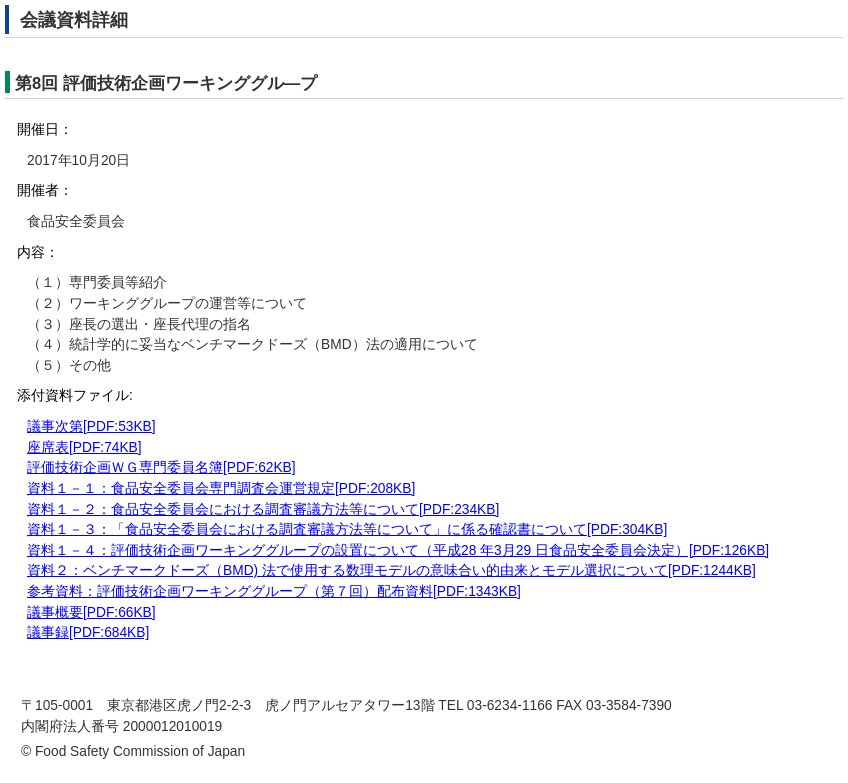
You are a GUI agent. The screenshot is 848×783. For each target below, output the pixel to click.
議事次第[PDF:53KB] (91, 426)
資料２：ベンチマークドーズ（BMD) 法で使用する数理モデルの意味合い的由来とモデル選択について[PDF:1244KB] (391, 570)
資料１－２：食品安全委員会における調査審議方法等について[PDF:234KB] (263, 509)
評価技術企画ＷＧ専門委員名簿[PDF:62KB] (161, 467)
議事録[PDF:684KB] (88, 632)
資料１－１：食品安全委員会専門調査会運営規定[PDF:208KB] (221, 488)
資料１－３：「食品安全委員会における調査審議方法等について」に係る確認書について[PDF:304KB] (347, 529)
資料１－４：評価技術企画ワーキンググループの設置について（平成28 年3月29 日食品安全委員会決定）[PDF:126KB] (398, 550)
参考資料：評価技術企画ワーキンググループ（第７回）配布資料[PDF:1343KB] (274, 591)
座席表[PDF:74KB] (84, 447)
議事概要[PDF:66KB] (91, 612)
